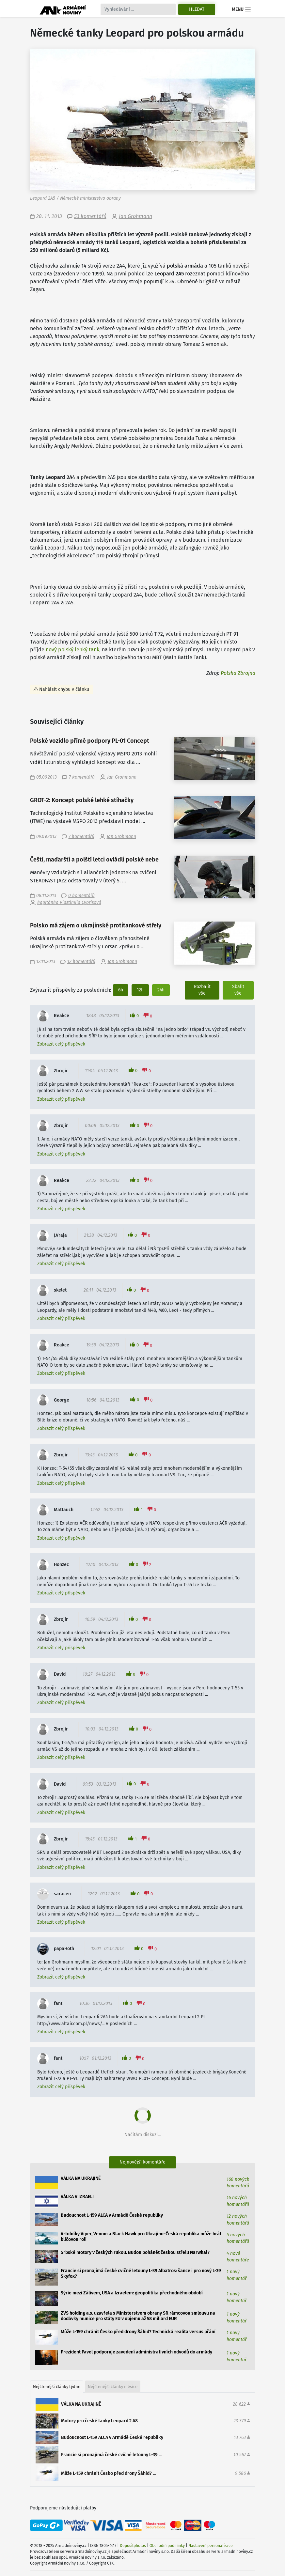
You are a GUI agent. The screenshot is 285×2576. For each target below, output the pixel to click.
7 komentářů (82, 777)
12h (140, 990)
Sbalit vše (238, 990)
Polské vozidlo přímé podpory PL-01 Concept (89, 740)
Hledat (196, 9)
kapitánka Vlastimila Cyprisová (69, 902)
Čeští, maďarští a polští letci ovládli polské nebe (94, 859)
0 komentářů (81, 895)
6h (120, 990)
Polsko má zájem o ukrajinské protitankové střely (95, 925)
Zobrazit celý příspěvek (61, 1044)
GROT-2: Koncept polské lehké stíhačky (82, 800)
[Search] (138, 9)
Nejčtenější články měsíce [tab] (112, 2386)
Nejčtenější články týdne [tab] (56, 2386)
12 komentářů (81, 961)
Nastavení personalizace (210, 2545)
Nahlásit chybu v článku (64, 689)
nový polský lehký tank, (73, 649)
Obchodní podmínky (167, 2545)
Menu (241, 9)
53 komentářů (90, 216)
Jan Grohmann (135, 216)
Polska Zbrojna (238, 673)
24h (161, 990)
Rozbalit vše (202, 990)
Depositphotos (133, 2545)
